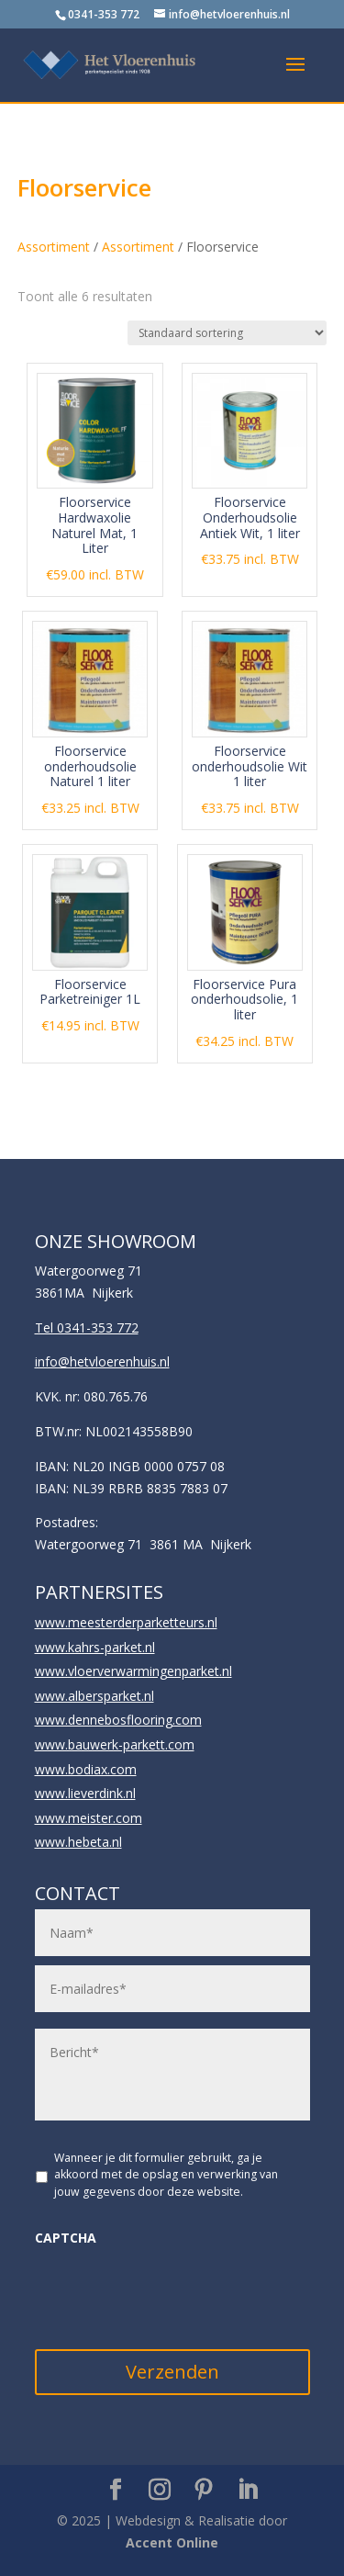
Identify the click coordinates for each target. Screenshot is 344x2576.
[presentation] (174, 2293)
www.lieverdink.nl (85, 1793)
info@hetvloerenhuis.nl (102, 1361)
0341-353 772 (103, 14)
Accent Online (172, 2542)
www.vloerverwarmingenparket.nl (133, 1671)
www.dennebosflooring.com (118, 1719)
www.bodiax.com (86, 1769)
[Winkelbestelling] (227, 333)
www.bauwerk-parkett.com (114, 1744)
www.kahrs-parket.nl (95, 1647)
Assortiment (53, 246)
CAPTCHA (65, 2238)
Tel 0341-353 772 (87, 1327)
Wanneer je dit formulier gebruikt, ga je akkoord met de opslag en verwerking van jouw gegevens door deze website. (166, 2174)
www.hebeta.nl (78, 1841)
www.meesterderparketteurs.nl (126, 1622)
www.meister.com (88, 1818)
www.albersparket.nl (94, 1695)
